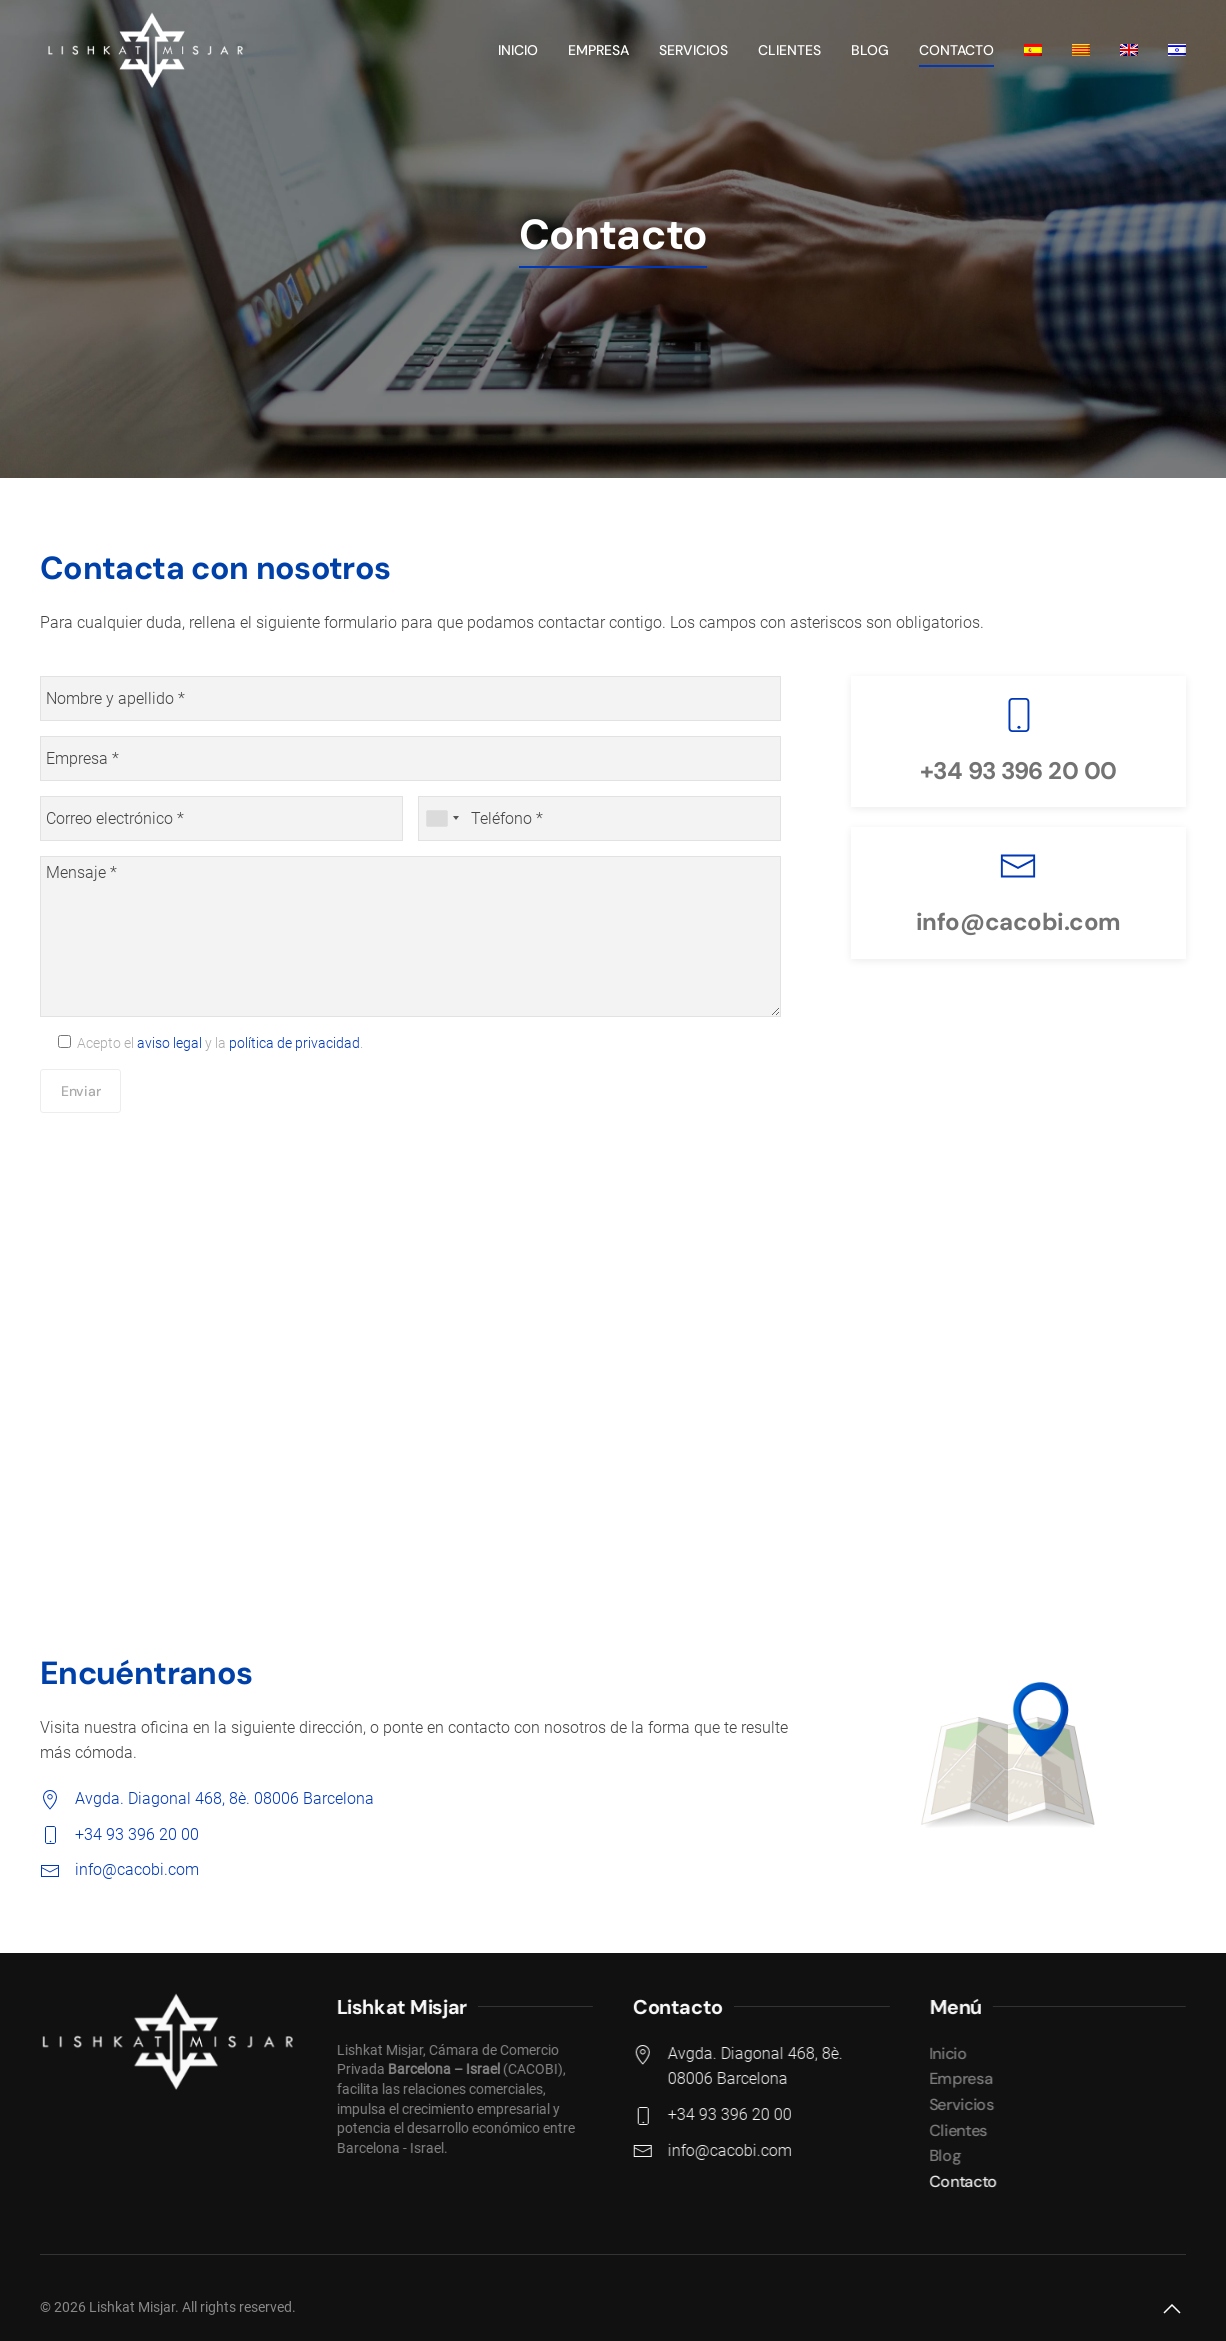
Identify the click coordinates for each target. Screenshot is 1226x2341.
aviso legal (169, 1043)
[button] (1172, 2309)
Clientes (789, 50)
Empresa (598, 50)
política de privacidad (294, 1043)
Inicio (518, 50)
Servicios (693, 50)
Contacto (956, 50)
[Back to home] (143, 50)
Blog (870, 50)
